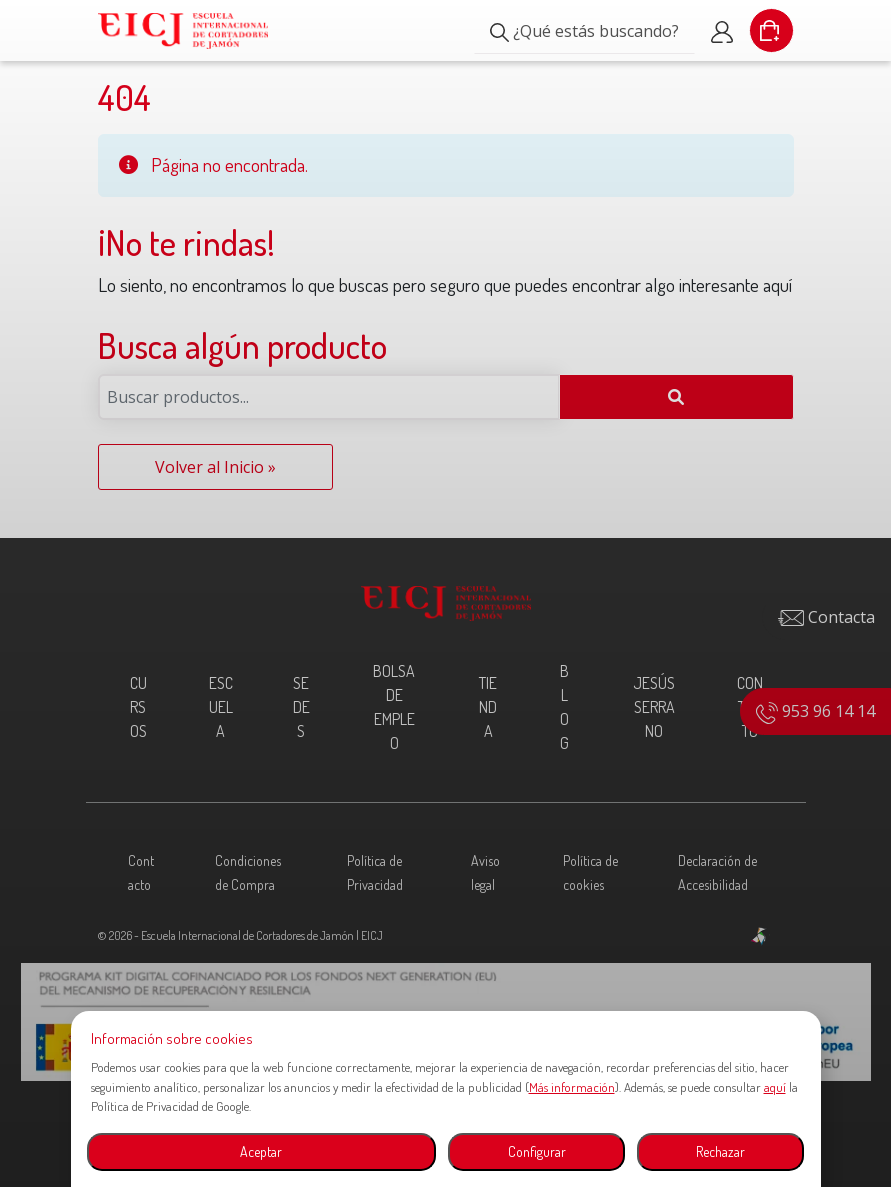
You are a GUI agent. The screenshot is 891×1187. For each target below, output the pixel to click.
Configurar (537, 1151)
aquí (775, 1087)
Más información (572, 1087)
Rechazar (720, 1151)
